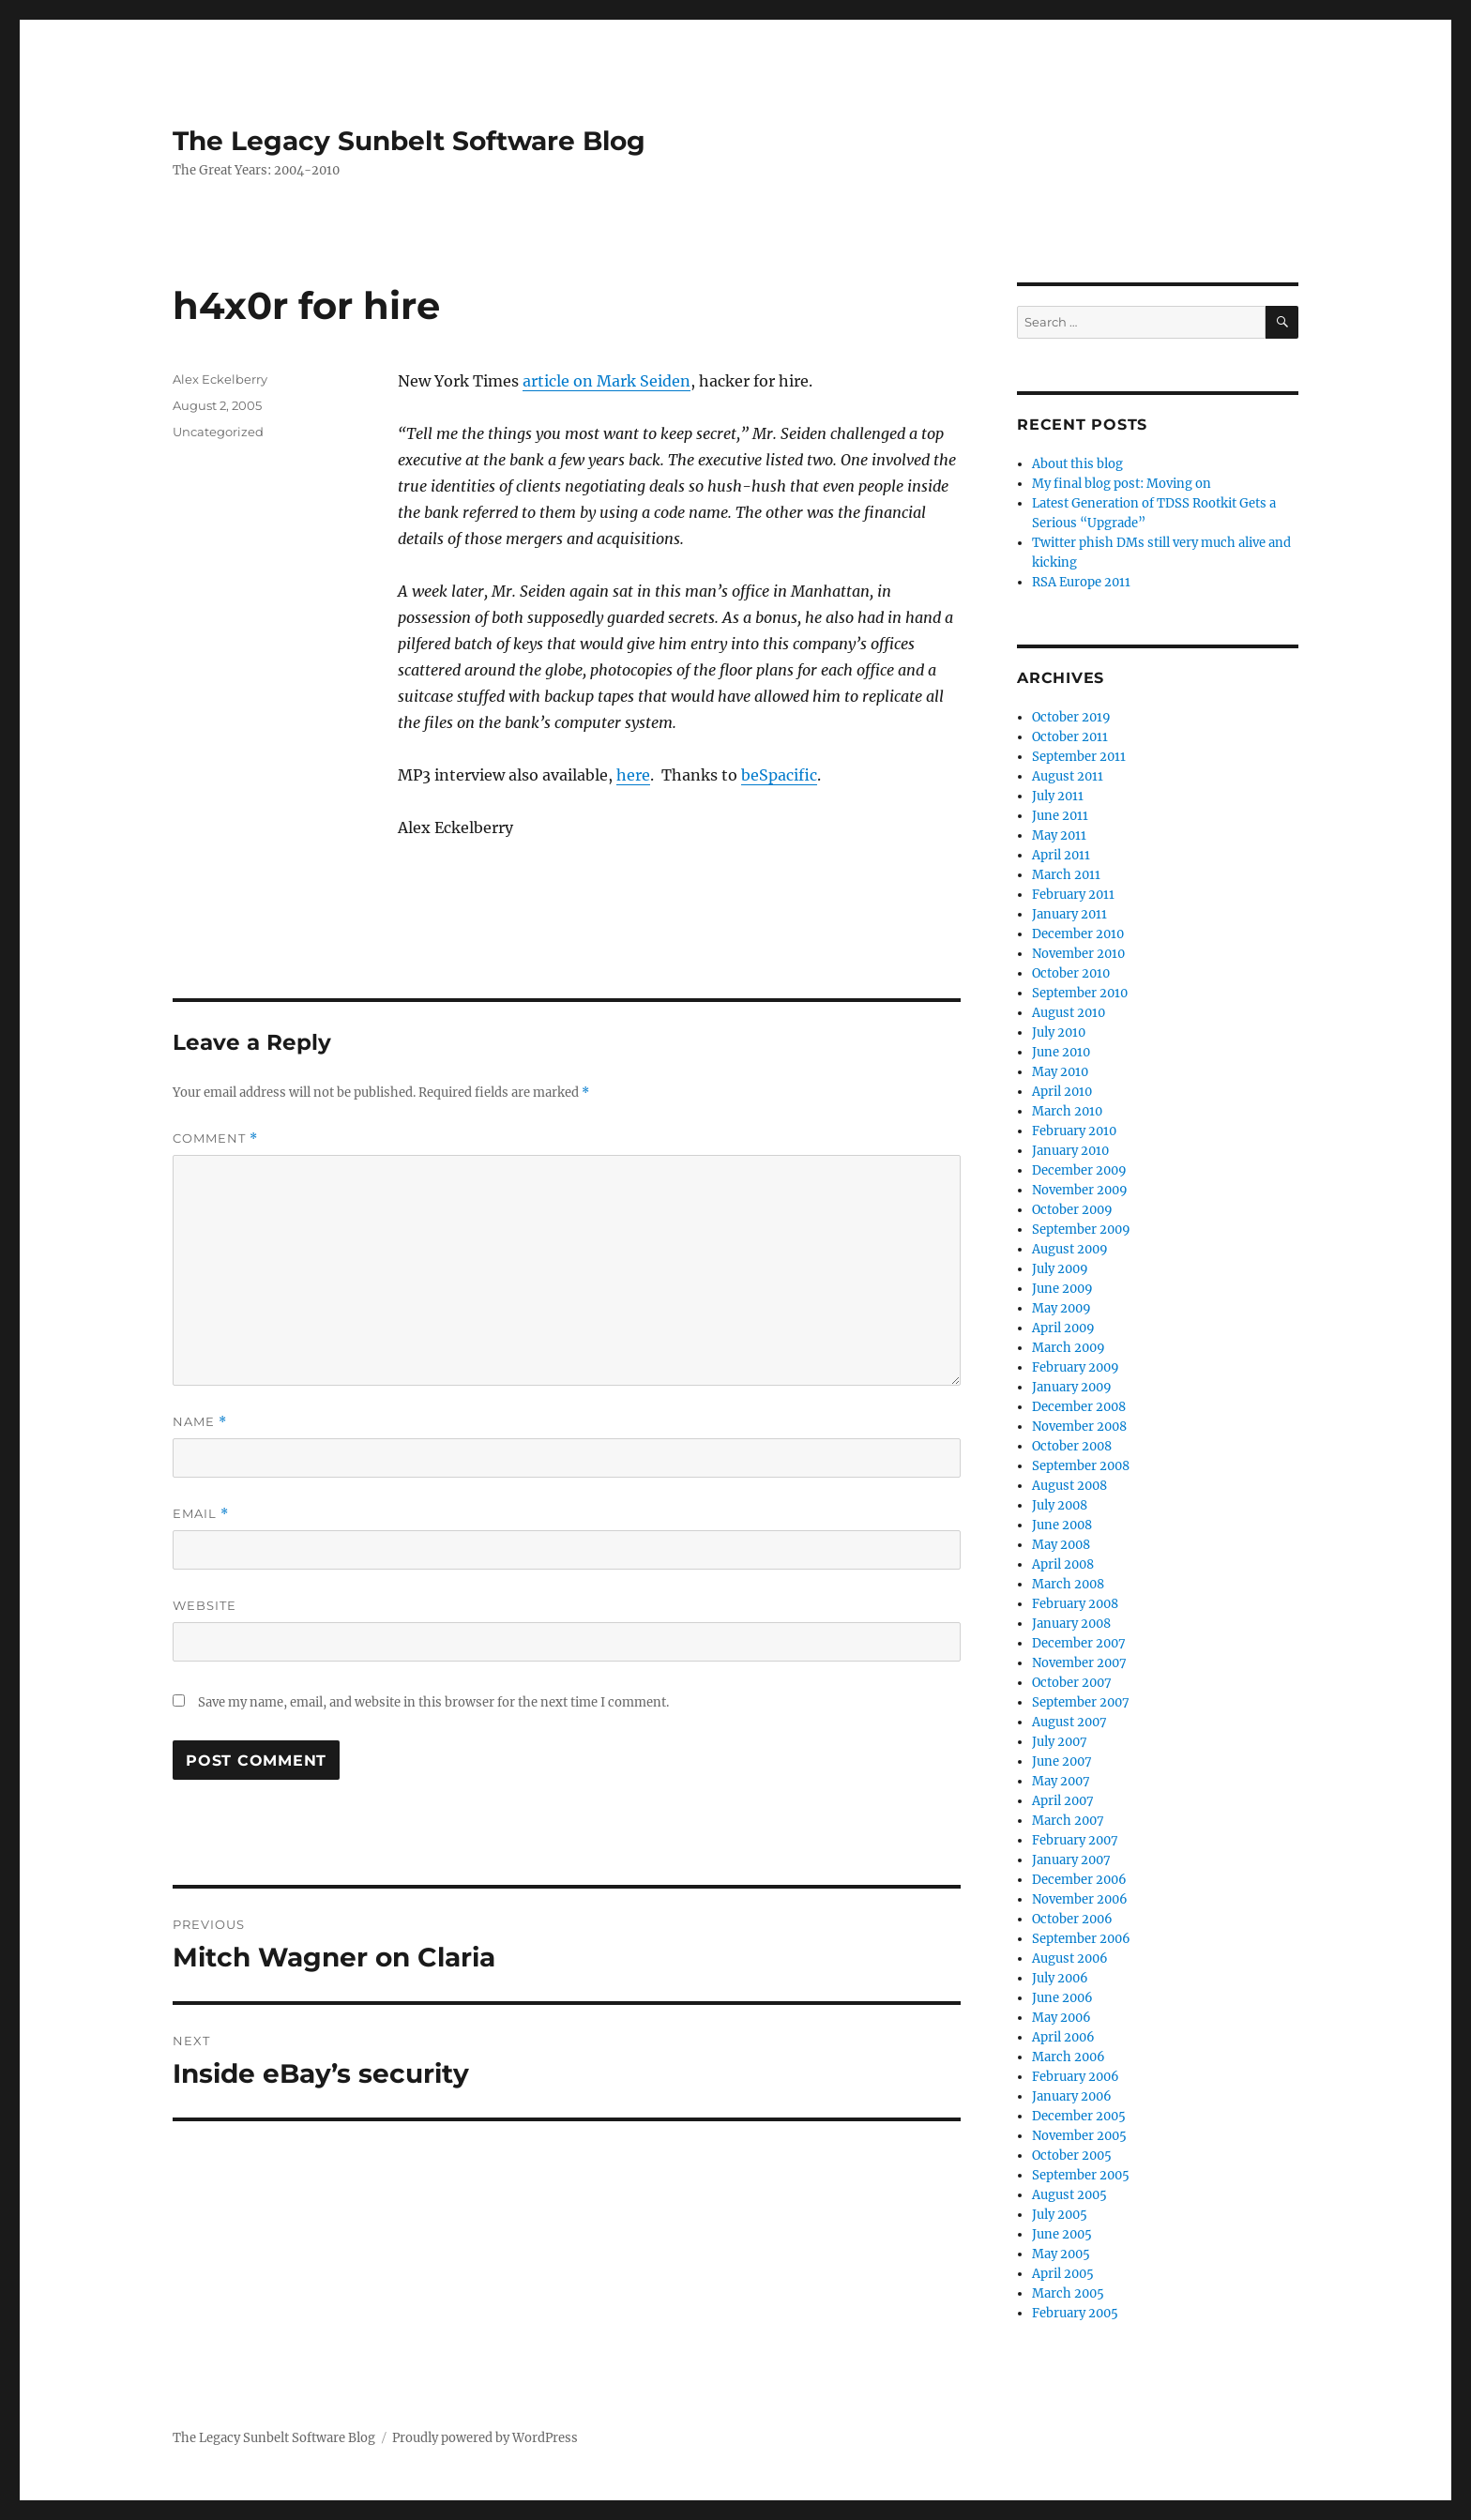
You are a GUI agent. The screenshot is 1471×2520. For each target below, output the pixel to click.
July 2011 (1058, 796)
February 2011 (1073, 895)
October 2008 (1072, 1446)
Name (200, 1422)
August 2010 (1068, 1013)
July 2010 (1058, 1032)
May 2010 (1060, 1072)
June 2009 (1062, 1289)
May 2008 (1061, 1545)
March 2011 (1066, 875)
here (633, 775)
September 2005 (1081, 2175)
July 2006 (1060, 1978)
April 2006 (1063, 2037)
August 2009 (1070, 1249)
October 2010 (1071, 973)
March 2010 (1067, 1111)
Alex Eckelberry (220, 379)
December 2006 (1079, 1880)
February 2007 (1075, 1840)
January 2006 (1072, 2096)
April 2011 (1061, 855)
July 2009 (1060, 1269)
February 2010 (1074, 1131)
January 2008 (1071, 1624)
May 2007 (1061, 1781)
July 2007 (1059, 1742)
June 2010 (1061, 1052)
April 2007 (1063, 1801)
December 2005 (1079, 2116)
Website (204, 1605)
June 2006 (1062, 1998)
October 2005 (1072, 2155)
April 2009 (1063, 1328)
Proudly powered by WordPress (485, 2438)
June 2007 (1062, 1761)
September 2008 (1081, 1466)
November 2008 (1079, 1427)
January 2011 (1069, 914)
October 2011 (1070, 737)
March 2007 (1068, 1821)
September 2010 (1080, 993)
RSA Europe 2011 (1081, 582)
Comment (215, 1138)
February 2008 (1075, 1604)
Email (201, 1514)
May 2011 (1059, 835)
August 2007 (1069, 1722)
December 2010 (1078, 934)
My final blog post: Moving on (1121, 484)
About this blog (1077, 464)
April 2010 (1062, 1092)
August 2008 (1069, 1486)
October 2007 (1072, 1683)
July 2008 (1059, 1505)
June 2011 (1060, 816)
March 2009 (1068, 1348)
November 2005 (1079, 2136)
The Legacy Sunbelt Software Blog (409, 141)
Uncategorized (218, 431)
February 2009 (1075, 1367)
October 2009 (1072, 1210)
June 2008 (1062, 1525)
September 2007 (1081, 1702)
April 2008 (1063, 1564)
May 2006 (1061, 2018)
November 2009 (1080, 1190)
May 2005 (1061, 2254)
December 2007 (1079, 1643)
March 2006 (1068, 2057)
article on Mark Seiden (606, 381)
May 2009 (1061, 1308)
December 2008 (1079, 1407)
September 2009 (1081, 1229)
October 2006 (1072, 1919)
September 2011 (1079, 757)
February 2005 (1075, 2313)
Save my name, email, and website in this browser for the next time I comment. (433, 1702)
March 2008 (1068, 1584)
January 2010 (1070, 1151)
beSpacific (779, 775)
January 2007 (1071, 1860)
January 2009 (1072, 1387)
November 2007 (1079, 1663)
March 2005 (1068, 2293)
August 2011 (1067, 776)
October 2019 (1071, 717)
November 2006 (1080, 1899)
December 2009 (1079, 1170)
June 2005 (1062, 2234)
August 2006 (1070, 1958)
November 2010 (1078, 954)
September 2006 (1081, 1939)
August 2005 (1069, 2195)
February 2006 (1075, 2077)
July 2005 (1059, 2215)
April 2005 (1063, 2274)
